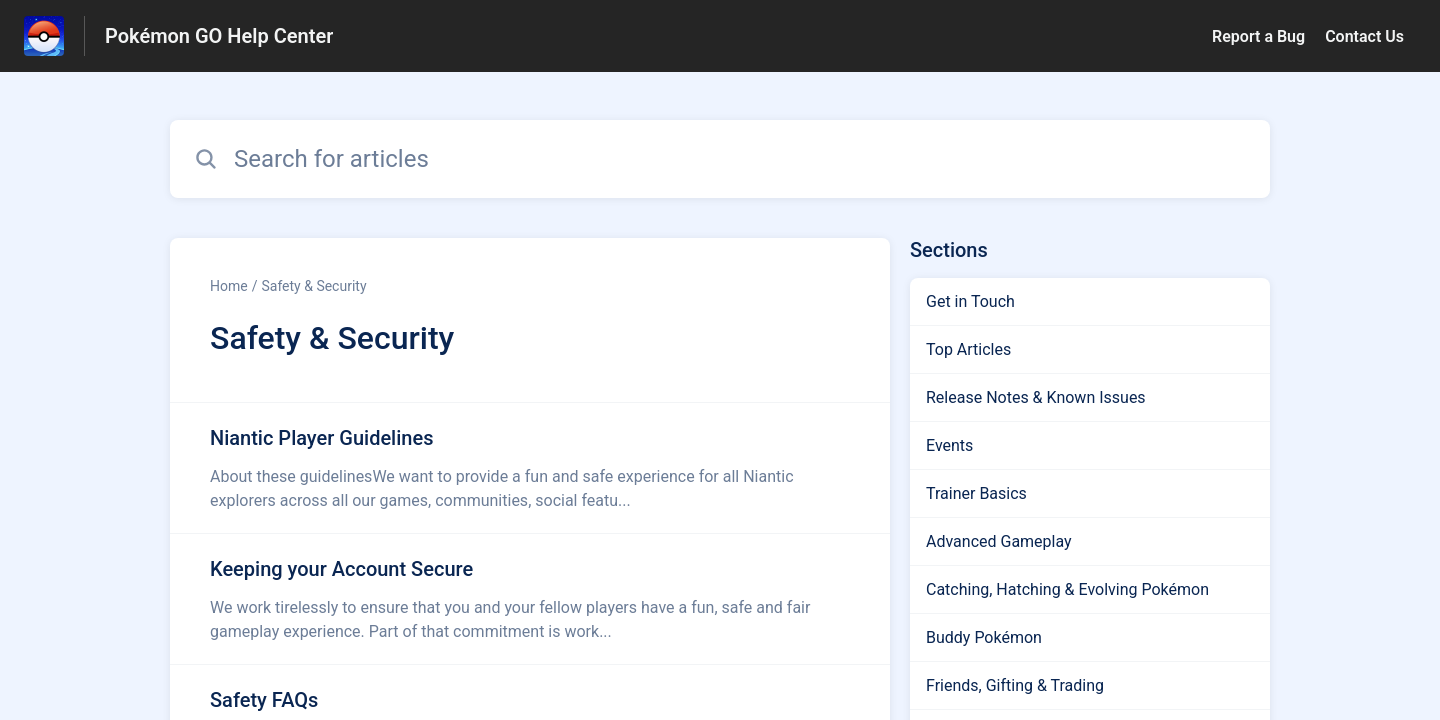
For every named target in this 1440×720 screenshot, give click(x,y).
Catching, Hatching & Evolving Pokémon (1067, 589)
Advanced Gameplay (999, 541)
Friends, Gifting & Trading (1015, 685)
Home (229, 286)
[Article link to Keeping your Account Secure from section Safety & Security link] (530, 599)
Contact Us (1364, 36)
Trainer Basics (976, 493)
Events (949, 445)
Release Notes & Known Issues (1036, 397)
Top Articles (968, 349)
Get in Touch (970, 301)
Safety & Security (313, 286)
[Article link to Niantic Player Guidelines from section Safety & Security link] (530, 468)
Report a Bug (1258, 36)
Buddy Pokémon (984, 637)
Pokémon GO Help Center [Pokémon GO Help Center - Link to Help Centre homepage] (219, 36)
